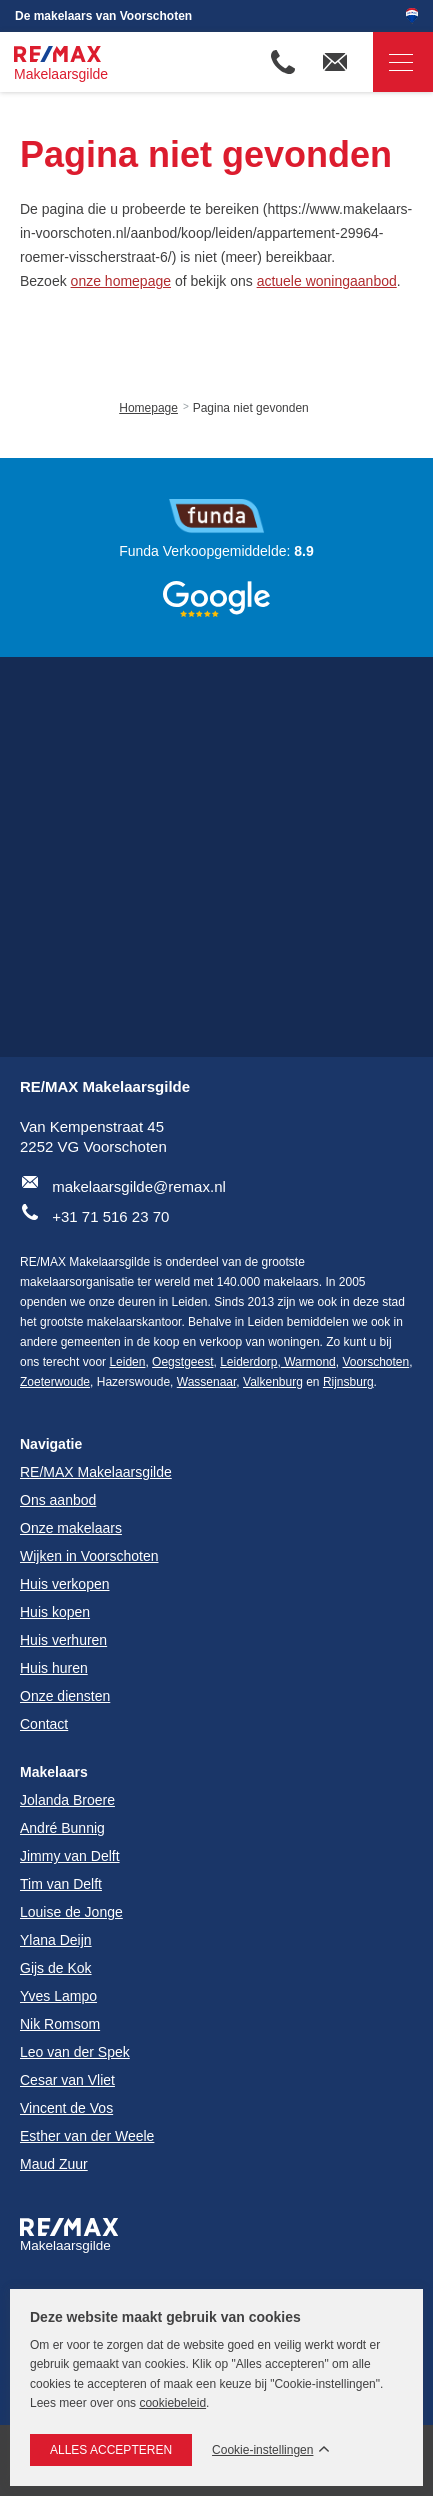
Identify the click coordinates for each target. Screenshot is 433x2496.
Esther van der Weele (87, 2136)
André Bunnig (62, 1828)
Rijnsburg (348, 1382)
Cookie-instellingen (262, 2450)
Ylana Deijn (56, 1940)
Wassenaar (207, 1382)
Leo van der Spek (75, 2052)
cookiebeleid (172, 2403)
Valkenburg (273, 1382)
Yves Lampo (58, 1996)
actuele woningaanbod (327, 281)
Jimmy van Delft (70, 1856)
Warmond (308, 1362)
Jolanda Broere (67, 1800)
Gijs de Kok (56, 1968)
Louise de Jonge (71, 1912)
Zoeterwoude (55, 1382)
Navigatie (393, 62)
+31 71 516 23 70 (110, 1216)
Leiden (127, 1362)
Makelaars (54, 1772)
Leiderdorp (248, 1362)
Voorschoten (375, 1362)
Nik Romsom (60, 2024)
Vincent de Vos (66, 2108)
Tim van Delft (61, 1884)
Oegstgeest (182, 1362)
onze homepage (121, 281)
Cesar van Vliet (67, 2080)
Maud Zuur (54, 2164)
